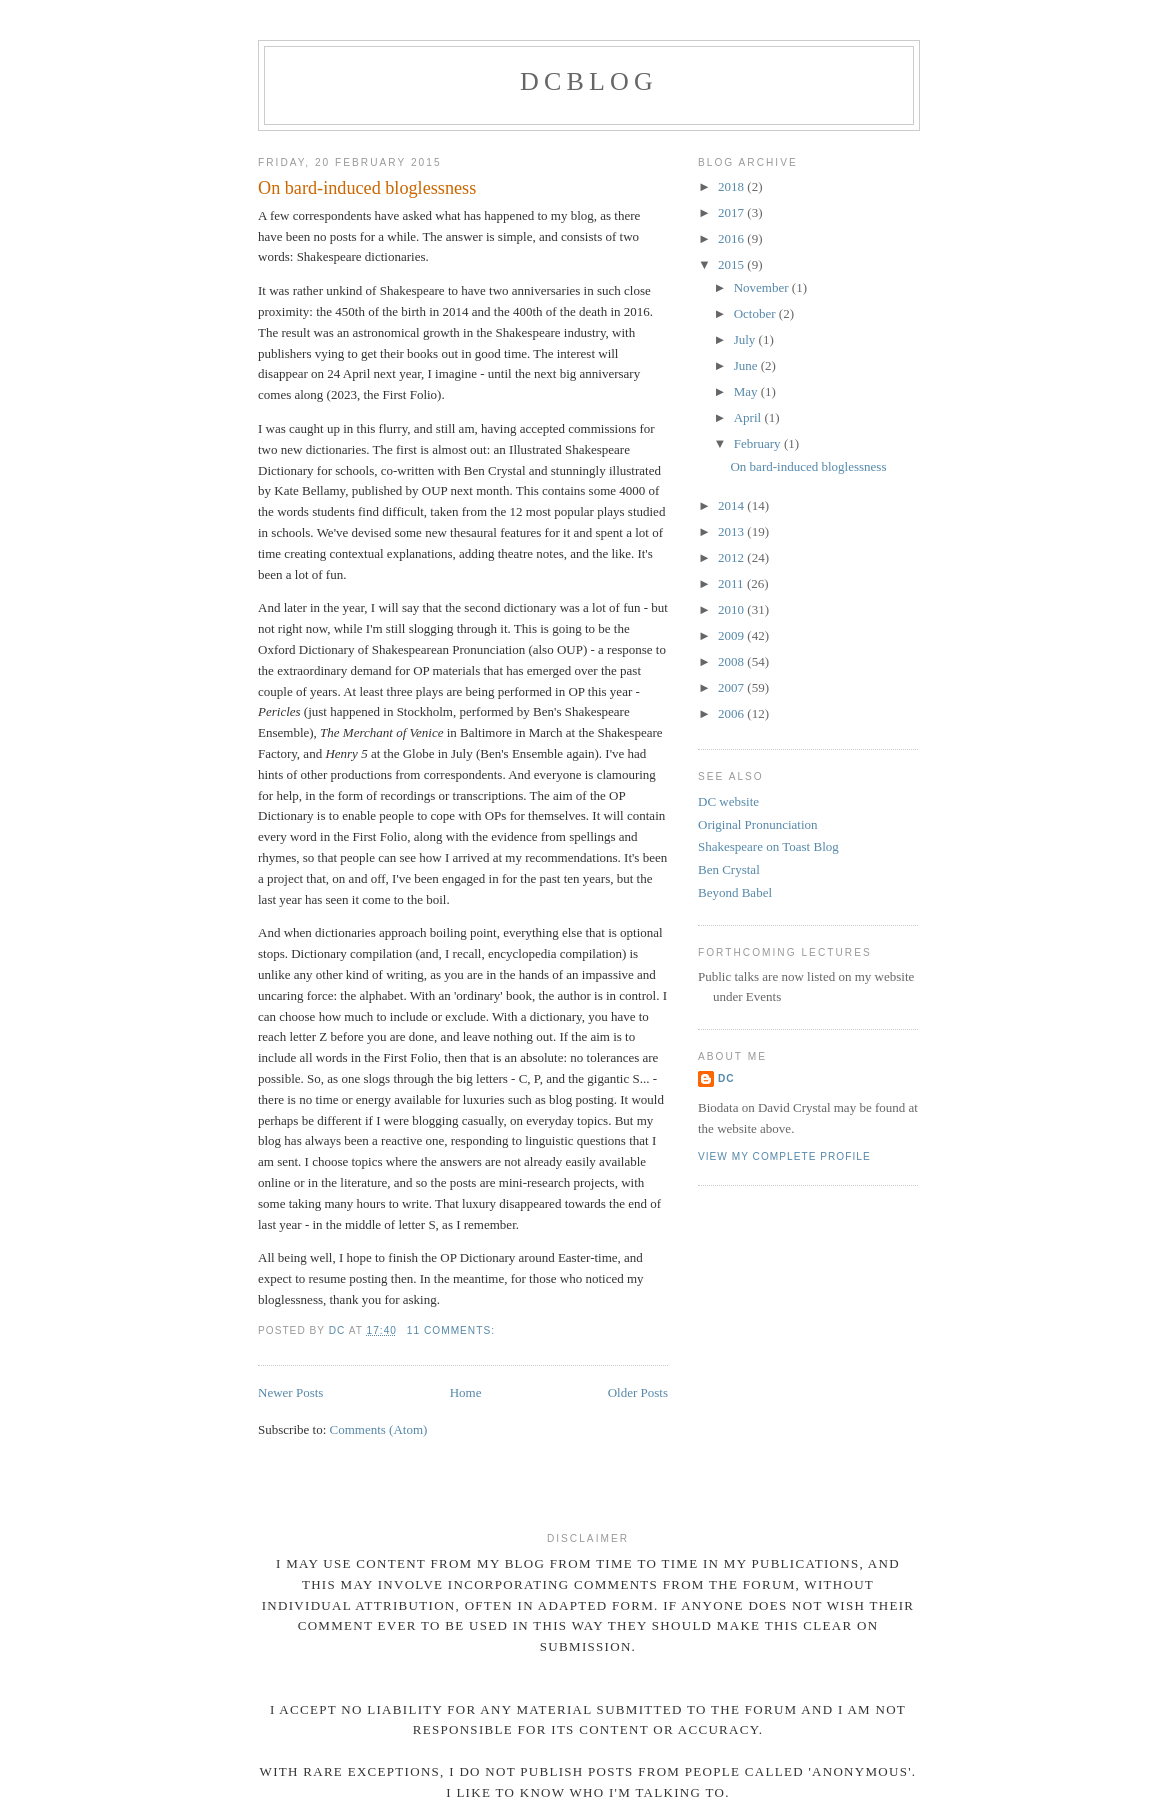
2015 (732, 264)
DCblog (589, 81)
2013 (732, 531)
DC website (728, 801)
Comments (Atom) (379, 1429)
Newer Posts (290, 1392)
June (747, 365)
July (746, 339)
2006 (732, 713)
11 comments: (453, 1330)
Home (466, 1392)
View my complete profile (784, 1156)
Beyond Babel (735, 892)
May (747, 391)
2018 (732, 186)
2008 (732, 661)
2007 (732, 687)
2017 (732, 212)
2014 (732, 505)
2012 (732, 557)
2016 (732, 238)
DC (726, 1078)
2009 (732, 635)
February (759, 443)
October (756, 313)
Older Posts (638, 1392)
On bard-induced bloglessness (367, 188)
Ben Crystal (729, 869)
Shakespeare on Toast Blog (768, 846)
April (749, 417)
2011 (732, 583)
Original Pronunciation (758, 824)
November (763, 287)
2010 (732, 609)
